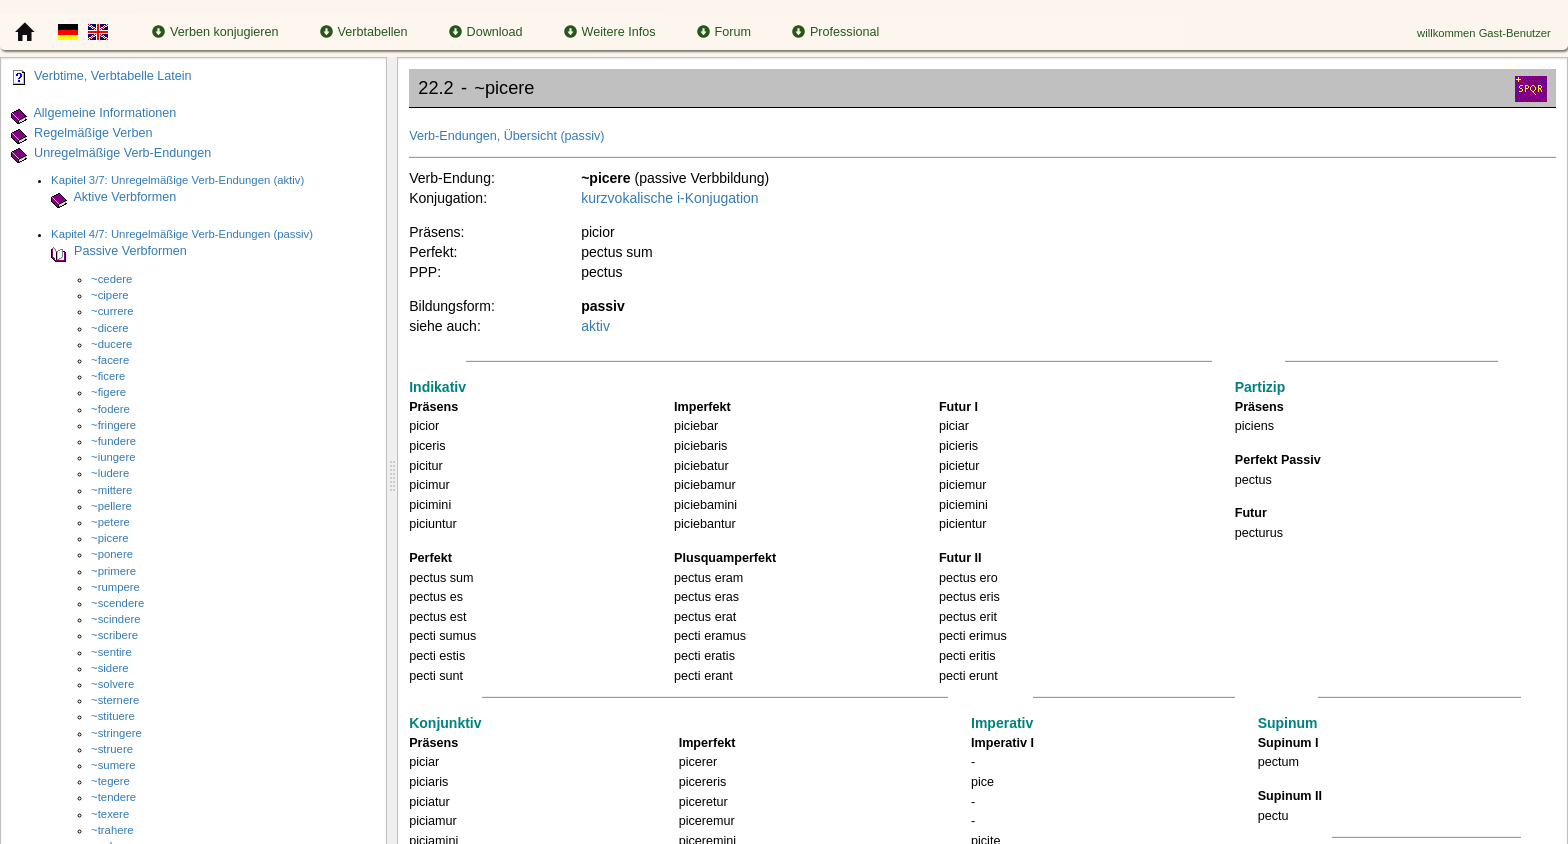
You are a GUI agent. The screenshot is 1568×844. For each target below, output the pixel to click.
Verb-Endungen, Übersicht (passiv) (506, 136)
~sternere (115, 700)
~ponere (112, 554)
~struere (112, 749)
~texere (110, 814)
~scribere (114, 635)
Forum (724, 32)
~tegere (110, 781)
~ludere (110, 473)
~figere (108, 392)
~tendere (113, 797)
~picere (109, 538)
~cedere (111, 279)
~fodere (110, 409)
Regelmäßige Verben (93, 133)
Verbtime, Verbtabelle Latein (113, 76)
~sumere (113, 765)
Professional (835, 32)
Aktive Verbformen (124, 198)
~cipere (109, 295)
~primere (113, 571)
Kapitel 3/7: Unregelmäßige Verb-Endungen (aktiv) (177, 180)
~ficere (108, 376)
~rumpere (115, 587)
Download (486, 32)
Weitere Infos (610, 32)
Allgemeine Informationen (104, 113)
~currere (112, 311)
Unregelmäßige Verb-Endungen (122, 153)
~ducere (111, 344)
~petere (110, 522)
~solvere (112, 684)
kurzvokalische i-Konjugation (669, 198)
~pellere (111, 506)
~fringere (113, 425)
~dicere (109, 328)
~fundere (113, 441)
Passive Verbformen (130, 252)
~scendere (117, 603)
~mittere (111, 490)
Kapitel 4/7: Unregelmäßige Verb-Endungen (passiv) (182, 234)
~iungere (113, 457)
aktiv (595, 326)
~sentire (111, 652)
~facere (110, 360)
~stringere (116, 733)
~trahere (112, 830)
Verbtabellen (364, 32)
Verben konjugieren (215, 32)
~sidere (109, 668)
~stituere (113, 716)
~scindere (115, 619)
